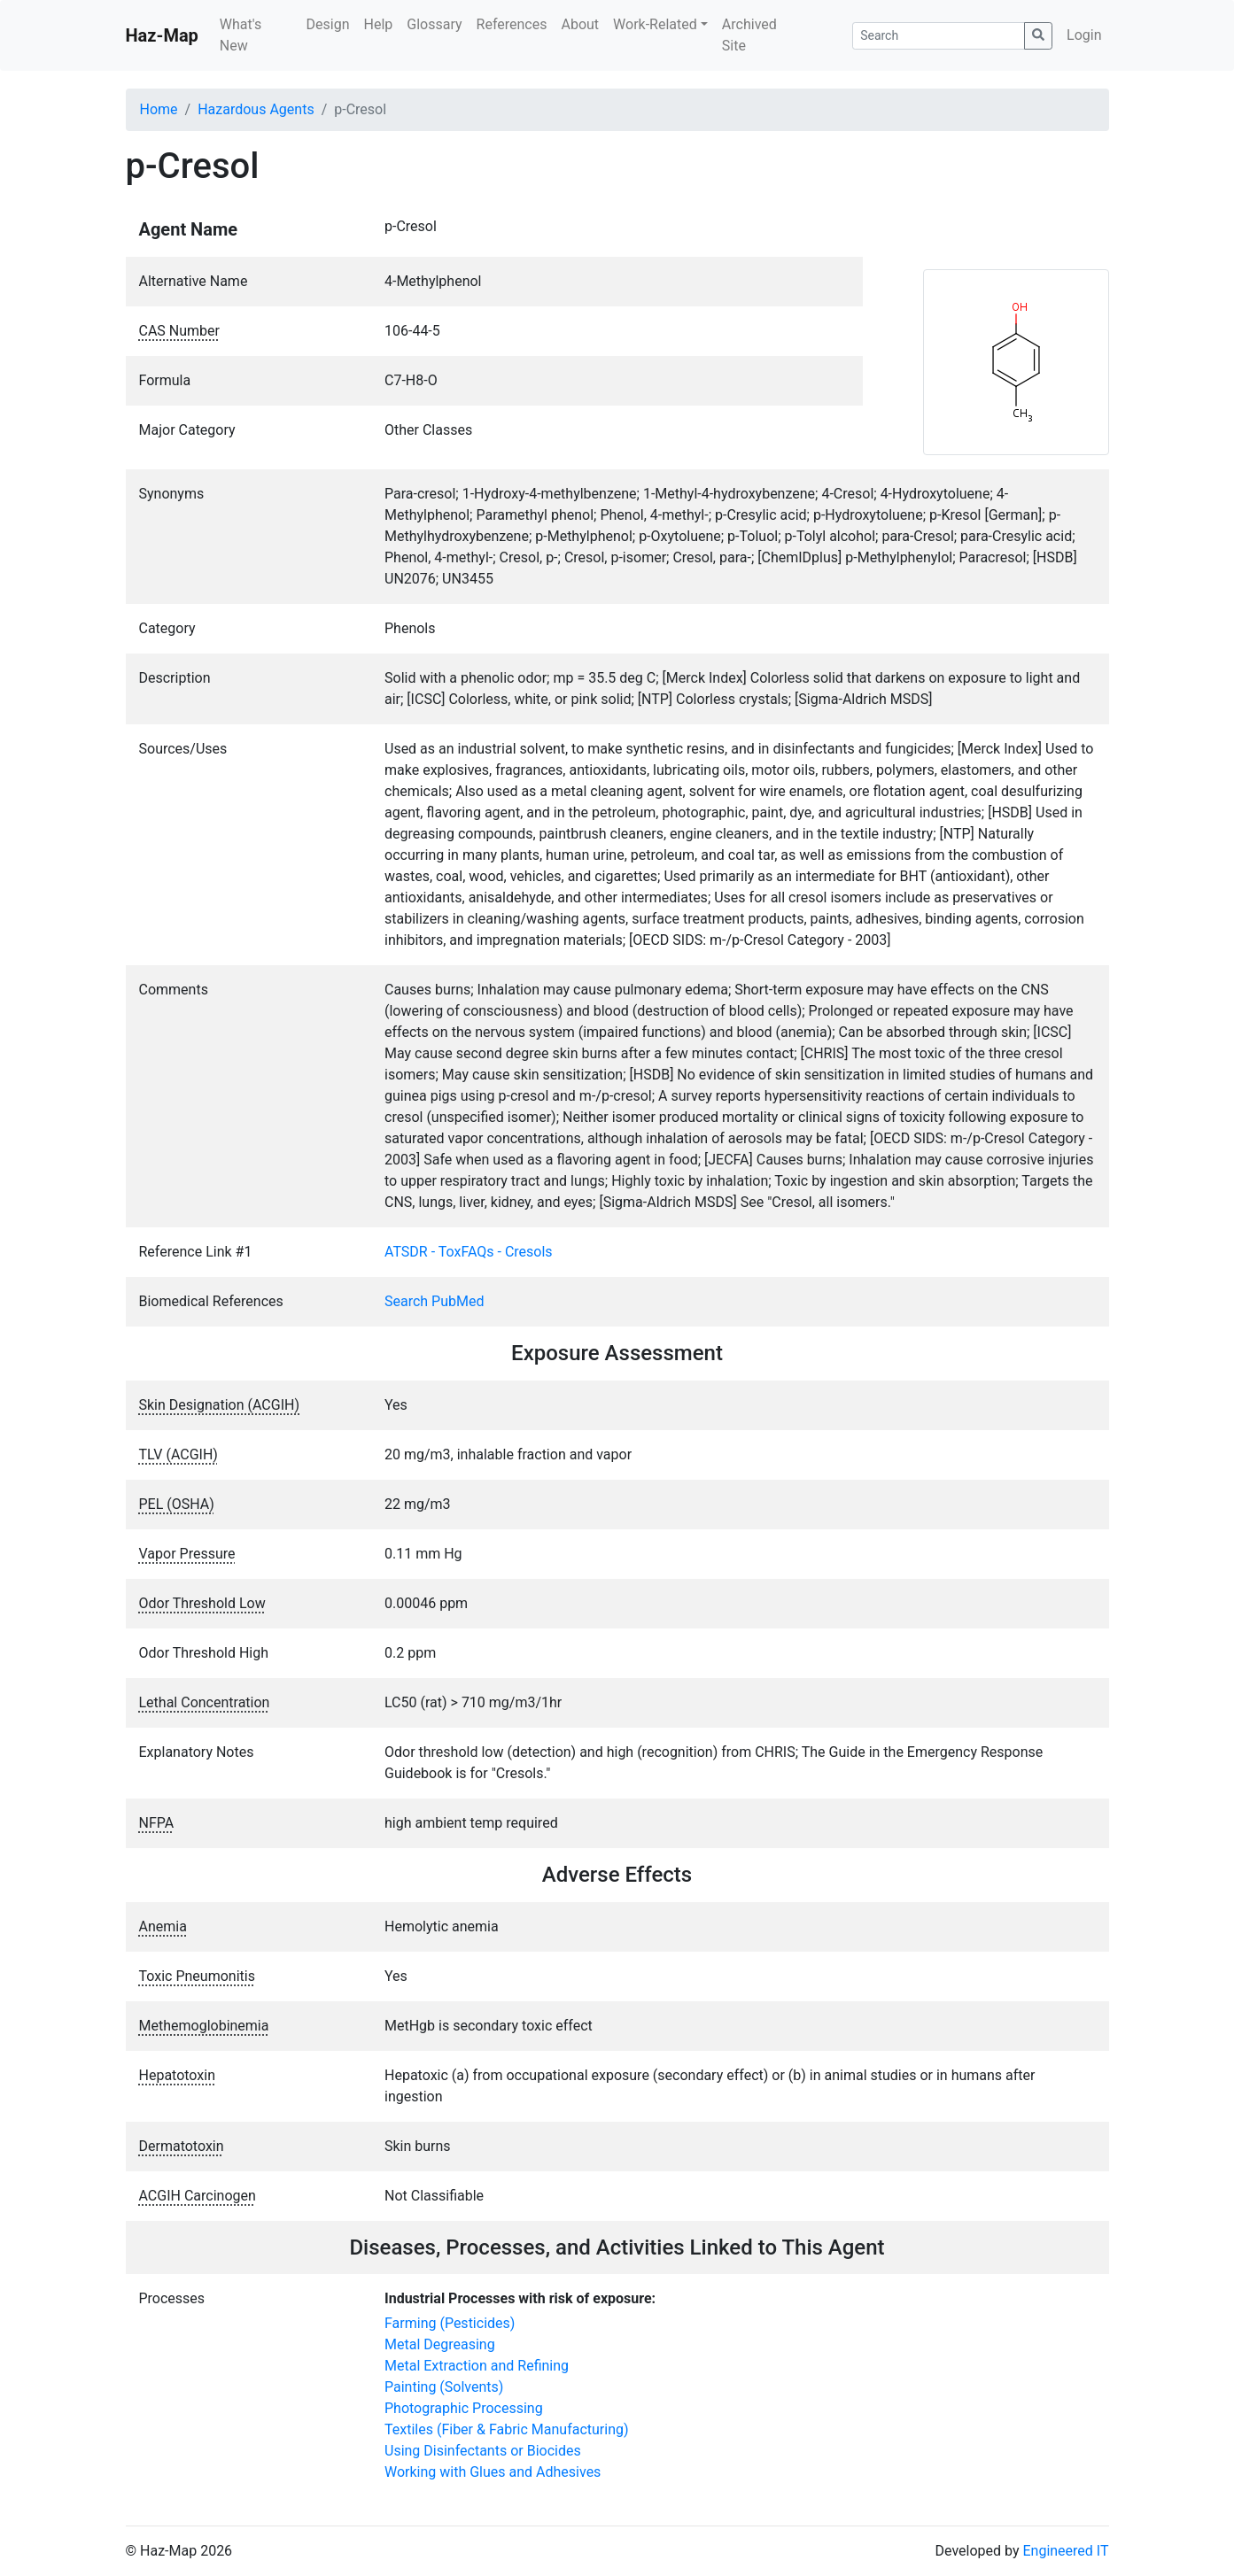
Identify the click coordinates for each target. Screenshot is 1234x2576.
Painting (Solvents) (443, 2387)
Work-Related (655, 24)
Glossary (434, 24)
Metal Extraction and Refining (476, 2365)
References (512, 24)
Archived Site (749, 35)
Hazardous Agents (256, 109)
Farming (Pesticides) (449, 2323)
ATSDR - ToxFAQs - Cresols (468, 1251)
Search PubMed (434, 1301)
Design (328, 24)
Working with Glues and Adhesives (492, 2472)
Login (1084, 35)
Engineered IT (1065, 2550)
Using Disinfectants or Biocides (482, 2450)
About (580, 24)
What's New (240, 35)
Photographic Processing (463, 2408)
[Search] (938, 36)
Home (159, 109)
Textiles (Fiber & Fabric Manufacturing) (506, 2429)
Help (377, 24)
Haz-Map (162, 35)
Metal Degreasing (439, 2344)
